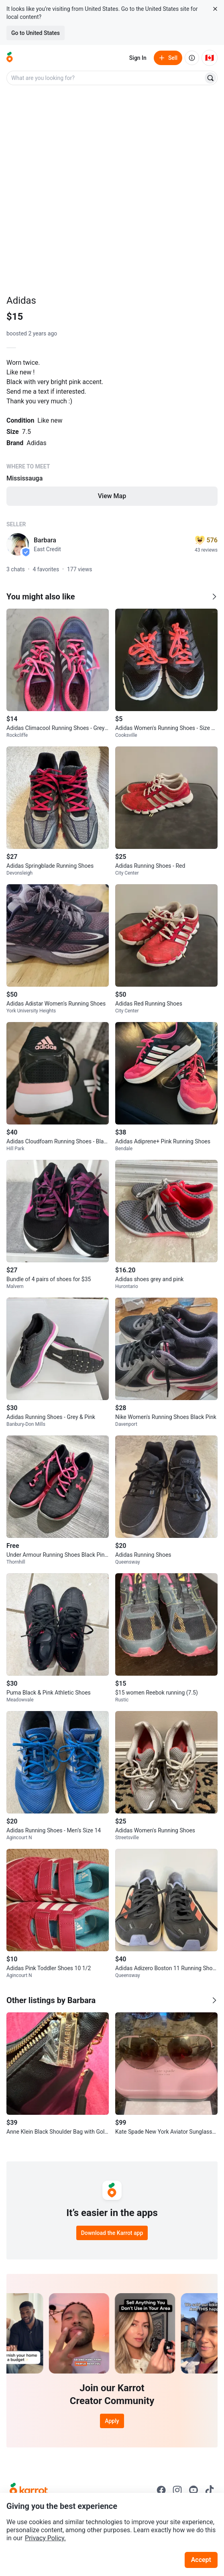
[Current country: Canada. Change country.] (210, 58)
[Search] (210, 78)
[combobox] (105, 78)
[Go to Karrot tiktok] (209, 2490)
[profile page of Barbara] (17, 544)
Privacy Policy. (45, 2538)
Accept (201, 2560)
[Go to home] (9, 58)
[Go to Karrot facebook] (161, 2490)
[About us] (192, 58)
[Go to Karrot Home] (29, 2490)
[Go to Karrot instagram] (177, 2490)
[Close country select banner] (215, 8)
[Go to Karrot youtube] (193, 2490)
